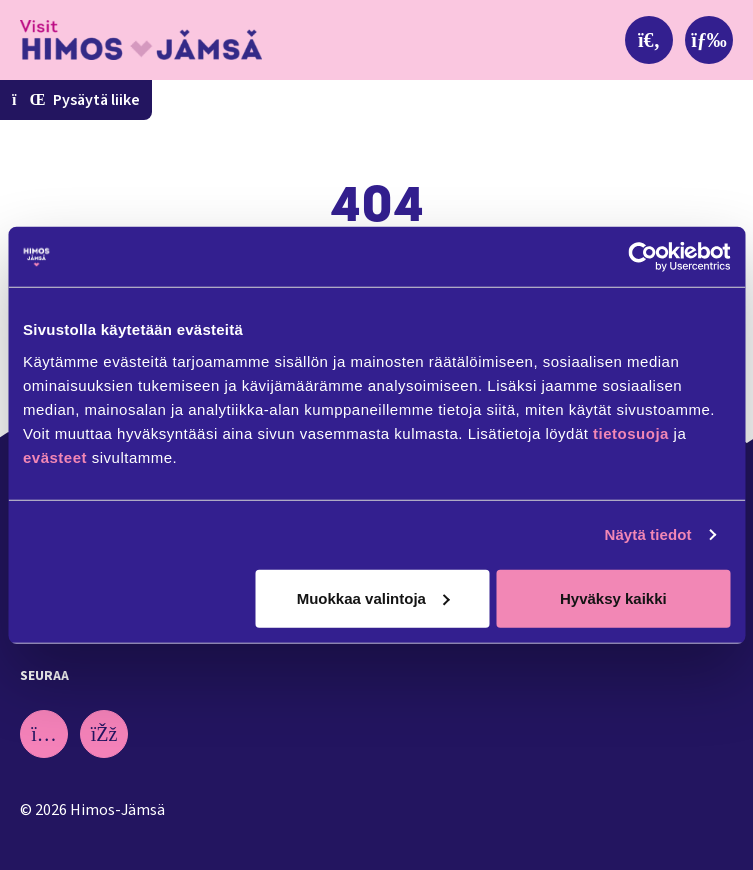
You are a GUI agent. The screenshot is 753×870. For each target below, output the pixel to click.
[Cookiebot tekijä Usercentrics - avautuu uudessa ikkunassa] (642, 257)
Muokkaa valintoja (373, 597)
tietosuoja (631, 432)
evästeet (57, 456)
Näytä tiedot (648, 534)
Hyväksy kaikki (613, 597)
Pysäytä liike (76, 100)
